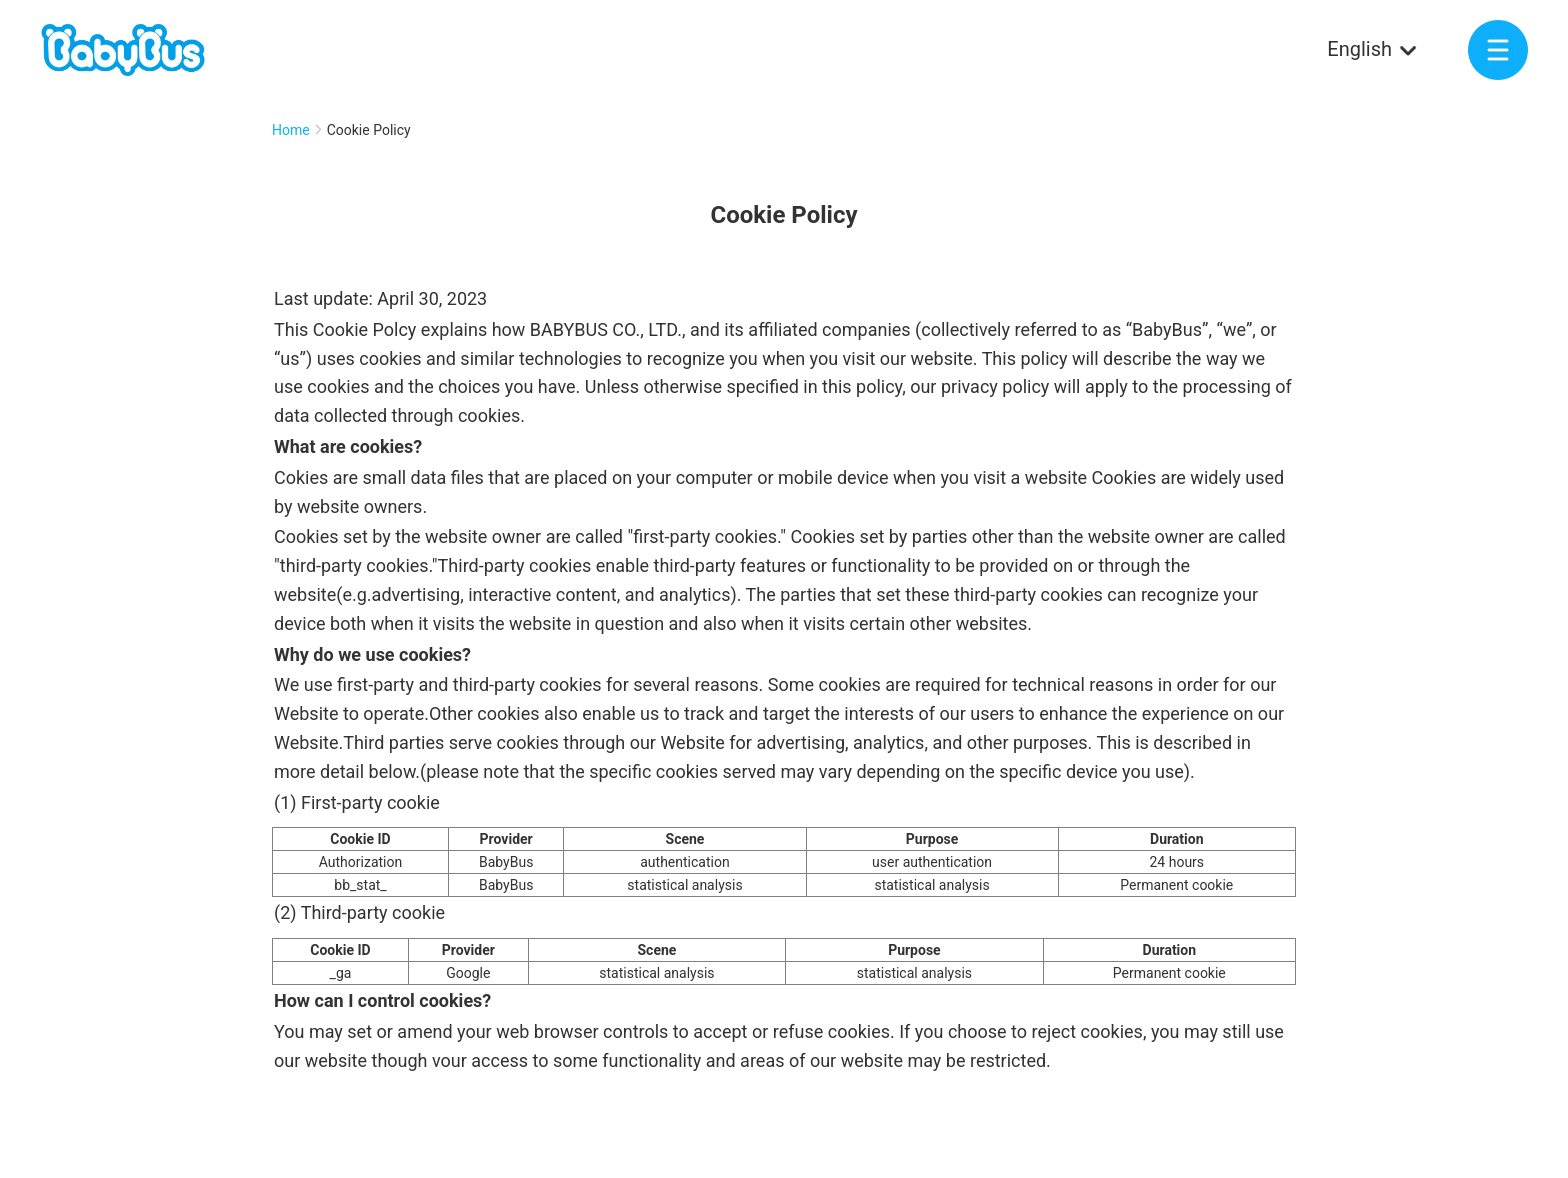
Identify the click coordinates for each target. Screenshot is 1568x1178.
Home (291, 130)
